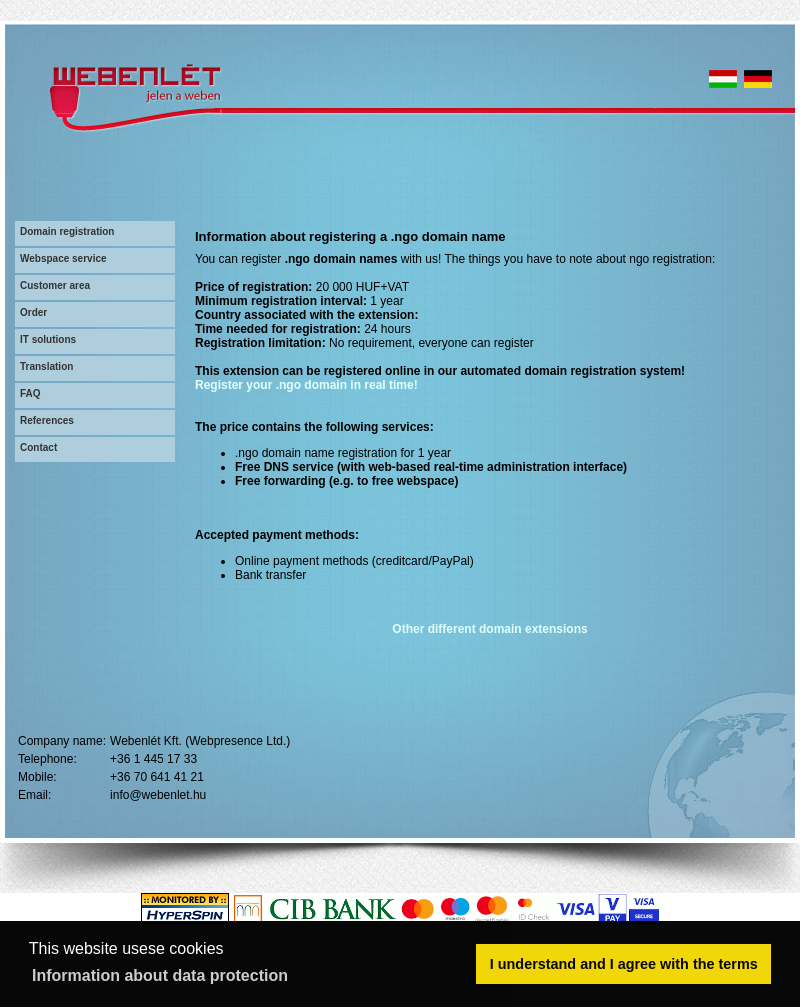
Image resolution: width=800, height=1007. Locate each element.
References (47, 420)
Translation (46, 366)
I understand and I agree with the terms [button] (624, 964)
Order (33, 312)
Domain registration (67, 231)
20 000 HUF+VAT (362, 287)
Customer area (55, 285)
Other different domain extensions (489, 629)
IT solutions (48, 339)
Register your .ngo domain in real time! (306, 385)
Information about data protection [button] (160, 975)
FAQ (30, 393)
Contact (38, 447)
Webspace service (63, 258)
